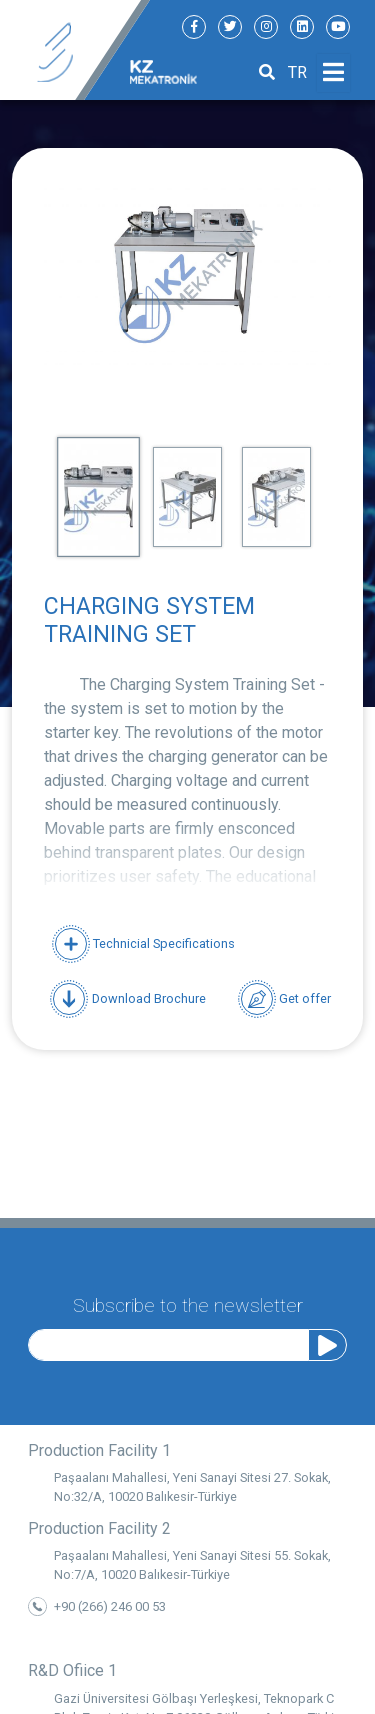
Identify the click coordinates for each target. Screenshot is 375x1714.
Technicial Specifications (143, 943)
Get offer (284, 999)
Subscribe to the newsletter (188, 1301)
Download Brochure (127, 999)
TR (297, 72)
